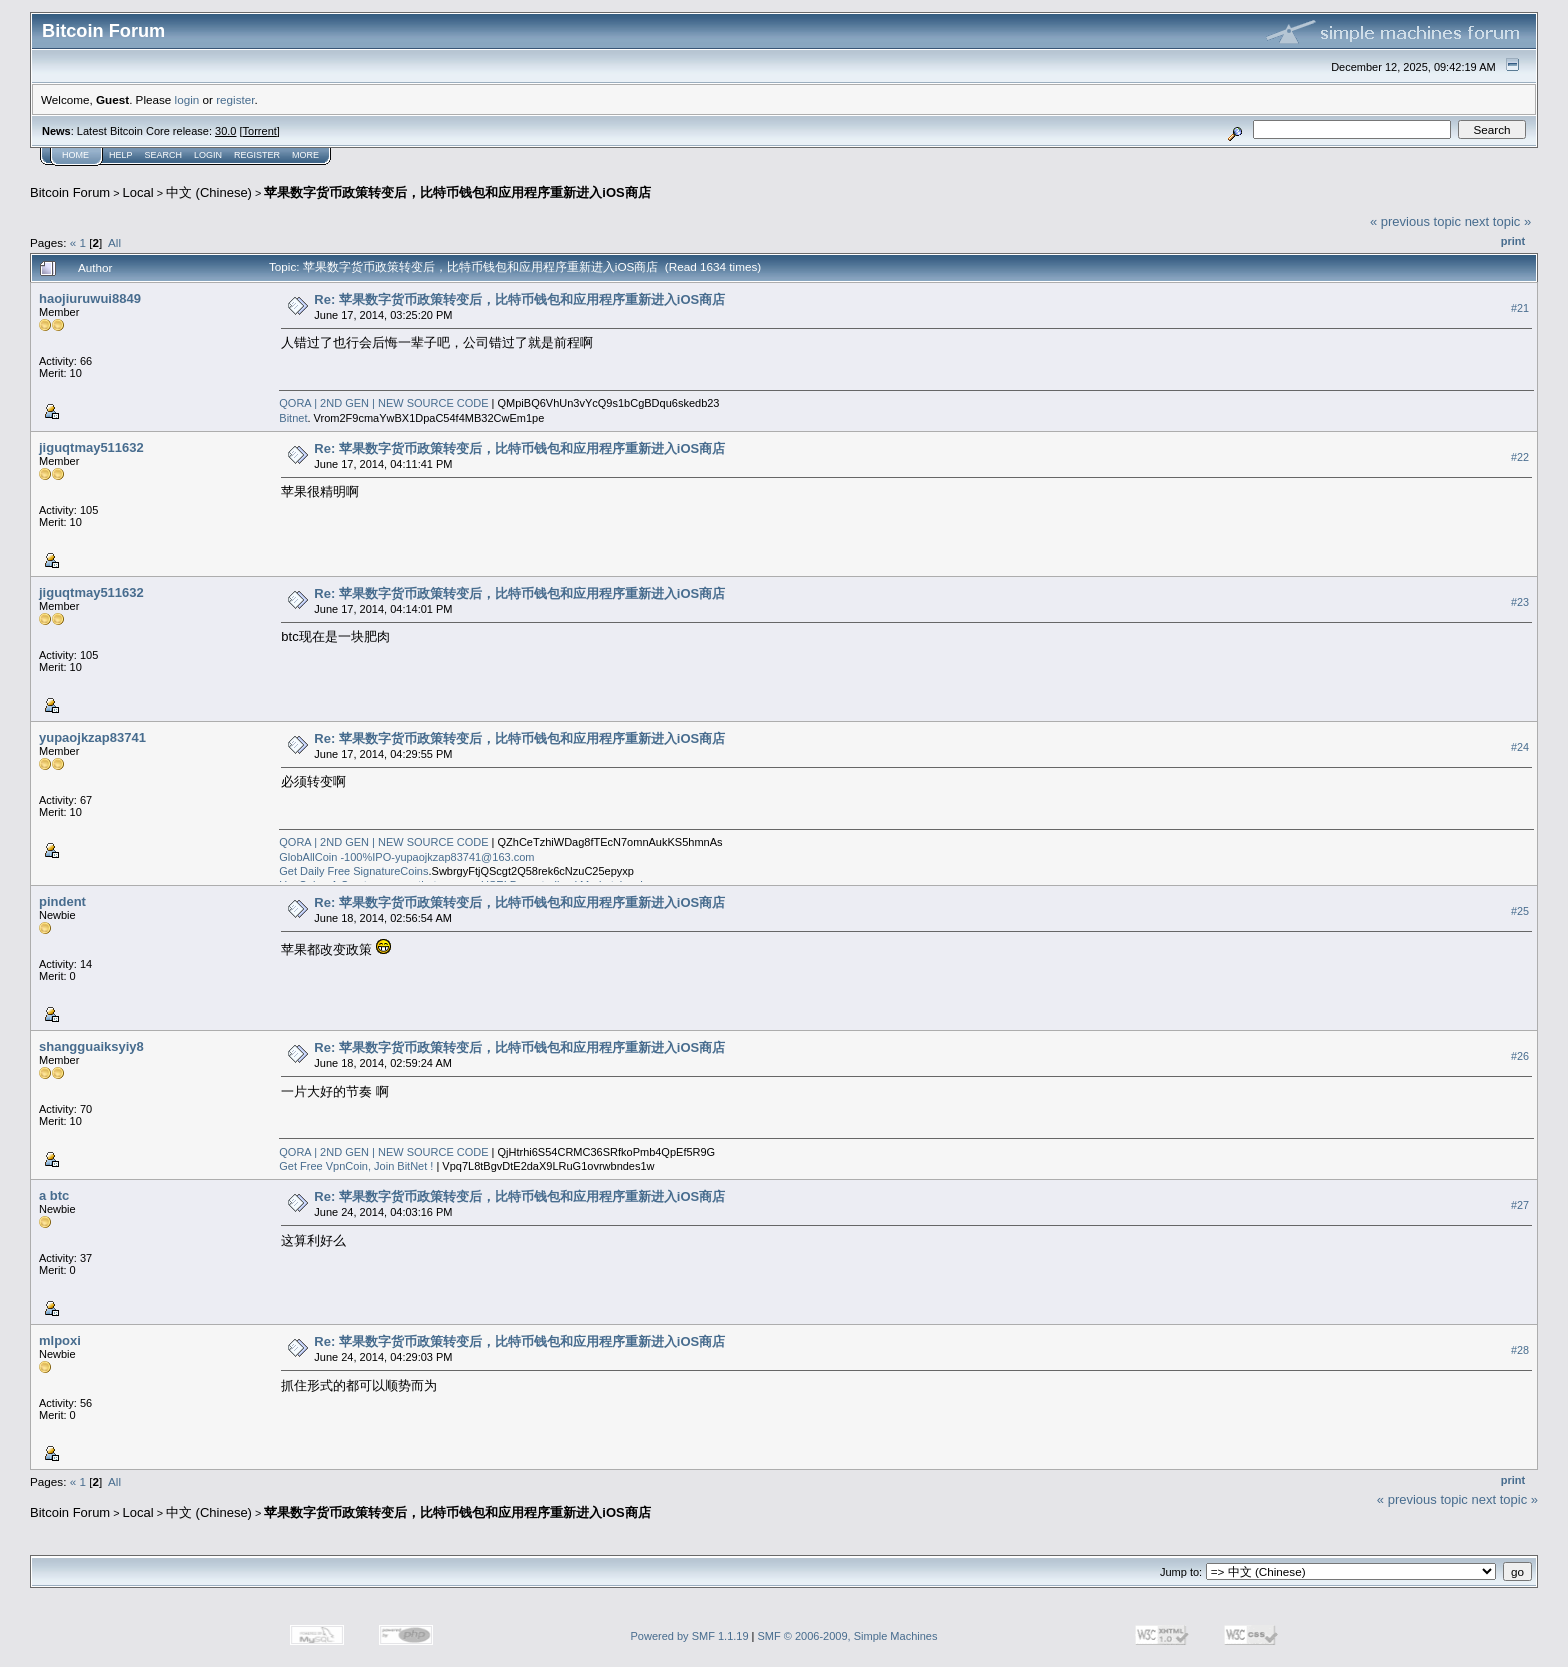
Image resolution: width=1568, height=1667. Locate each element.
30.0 (225, 131)
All (114, 242)
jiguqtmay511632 (91, 447)
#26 (1520, 1056)
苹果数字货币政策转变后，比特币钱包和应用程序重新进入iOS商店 (457, 192)
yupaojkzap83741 (92, 737)
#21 (1520, 308)
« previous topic (1415, 221)
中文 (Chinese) (209, 192)
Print (1513, 241)
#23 (1520, 602)
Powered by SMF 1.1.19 (690, 1636)
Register (257, 155)
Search (164, 155)
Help (121, 155)
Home (75, 155)
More (305, 155)
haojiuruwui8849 (90, 298)
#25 (1520, 911)
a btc (54, 1195)
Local (138, 192)
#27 (1520, 1205)
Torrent (260, 131)
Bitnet (293, 418)
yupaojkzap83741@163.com (465, 857)
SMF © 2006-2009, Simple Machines (848, 1636)
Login (208, 155)
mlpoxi (60, 1340)
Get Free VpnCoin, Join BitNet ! (356, 1166)
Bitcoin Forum (70, 192)
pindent (62, 901)
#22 (1520, 457)
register (235, 99)
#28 (1520, 1350)
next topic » (1498, 221)
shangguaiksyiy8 (91, 1046)
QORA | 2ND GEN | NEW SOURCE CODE (383, 403)
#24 (1520, 747)
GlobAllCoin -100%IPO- (337, 857)
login (187, 99)
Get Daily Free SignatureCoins (353, 871)
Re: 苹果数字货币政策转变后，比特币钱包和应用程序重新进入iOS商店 (519, 299)
